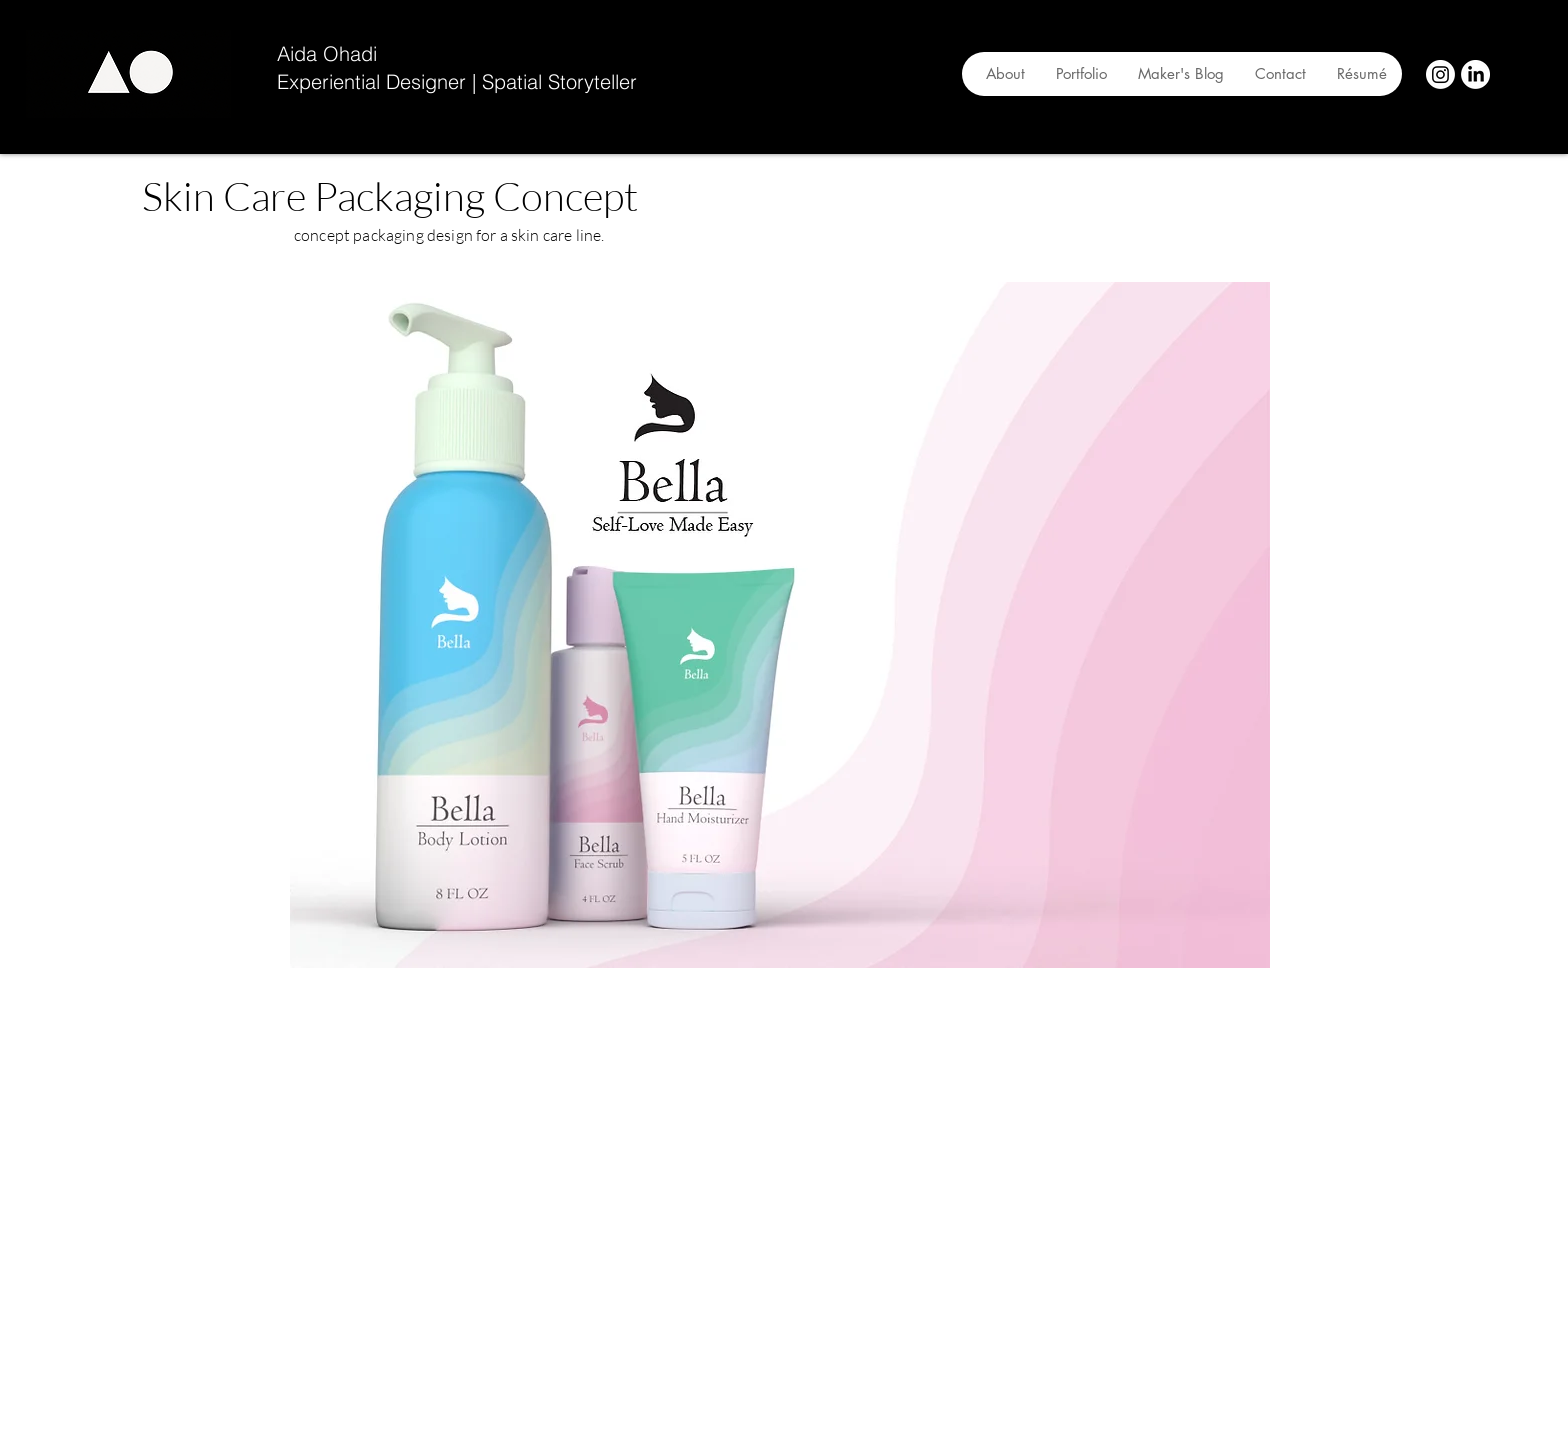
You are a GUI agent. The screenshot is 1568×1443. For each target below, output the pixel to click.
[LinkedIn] (1475, 74)
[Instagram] (1440, 74)
